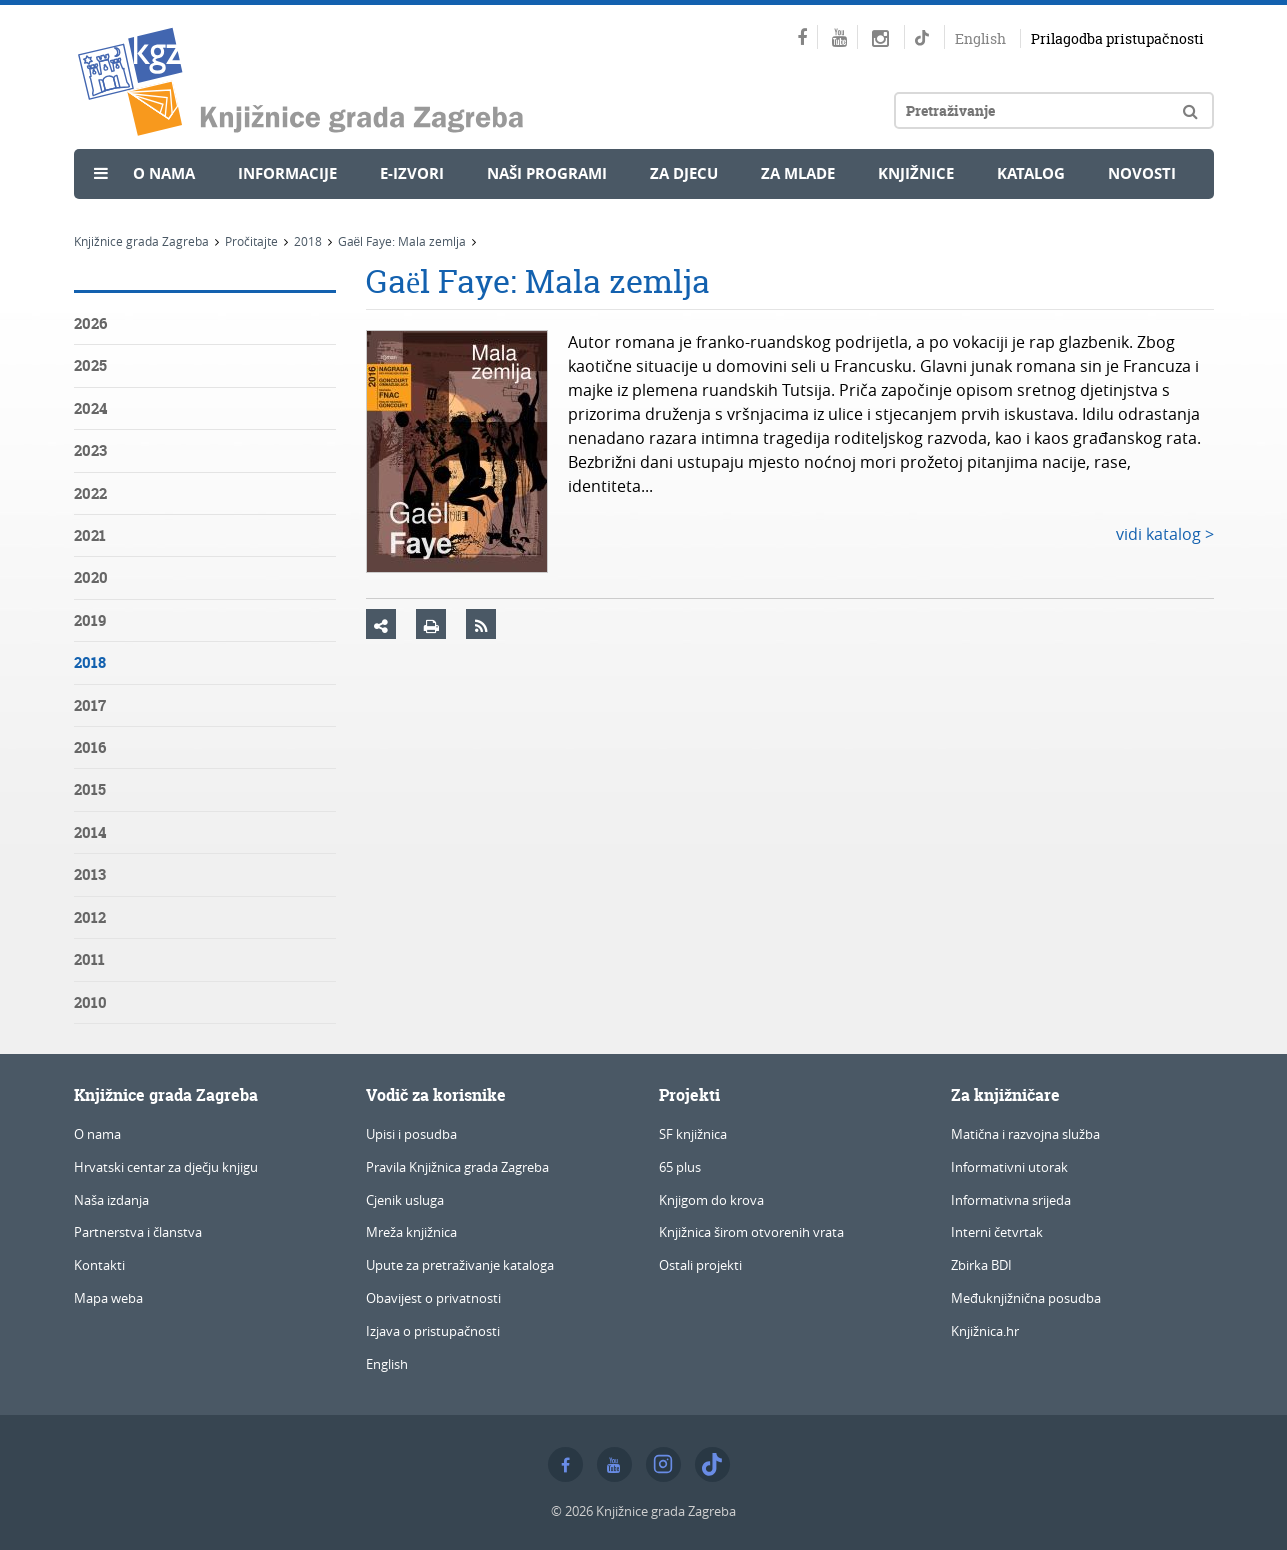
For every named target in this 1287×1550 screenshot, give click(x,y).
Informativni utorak (1009, 1167)
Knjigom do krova (711, 1200)
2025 (90, 365)
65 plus (680, 1167)
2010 (90, 1002)
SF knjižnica (693, 1134)
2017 (90, 705)
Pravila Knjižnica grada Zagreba (457, 1167)
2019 (90, 620)
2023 (90, 450)
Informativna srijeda (1011, 1200)
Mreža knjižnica (411, 1232)
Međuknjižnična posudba (1026, 1298)
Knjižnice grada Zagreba (141, 241)
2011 (89, 959)
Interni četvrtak (997, 1232)
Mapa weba (108, 1298)
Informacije (287, 173)
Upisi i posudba (411, 1134)
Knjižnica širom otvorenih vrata (751, 1232)
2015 (90, 789)
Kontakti (99, 1265)
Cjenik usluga (405, 1200)
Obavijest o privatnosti (433, 1298)
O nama (164, 173)
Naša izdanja (111, 1200)
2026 (90, 323)
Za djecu (684, 173)
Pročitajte (251, 241)
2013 (90, 874)
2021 (90, 535)
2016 (90, 747)
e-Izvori (412, 173)
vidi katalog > (1165, 534)
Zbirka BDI (981, 1265)
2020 (91, 577)
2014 (90, 832)
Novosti (1142, 173)
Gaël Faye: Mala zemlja (402, 241)
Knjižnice (916, 173)
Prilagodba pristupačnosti (1117, 38)
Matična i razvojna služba (1025, 1134)
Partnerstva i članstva (138, 1232)
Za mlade (798, 173)
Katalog (1031, 173)
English (980, 38)
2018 (308, 241)
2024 (90, 408)
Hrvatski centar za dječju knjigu (166, 1167)
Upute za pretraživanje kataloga (460, 1265)
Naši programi (547, 173)
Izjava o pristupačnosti (433, 1331)
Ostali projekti (700, 1265)
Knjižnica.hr (985, 1331)
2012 (90, 917)
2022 (90, 493)
